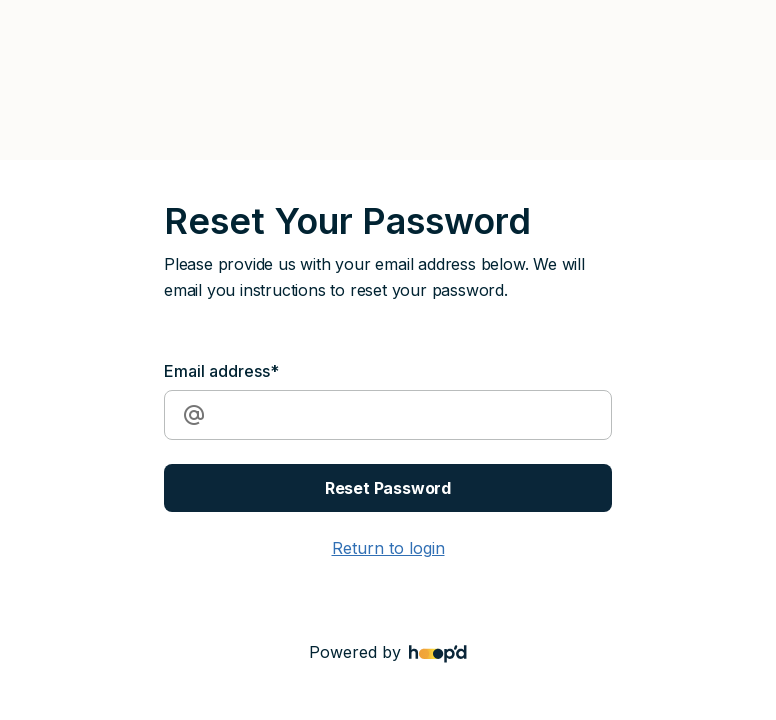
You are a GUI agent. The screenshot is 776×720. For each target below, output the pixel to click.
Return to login (388, 548)
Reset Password (388, 488)
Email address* (221, 371)
